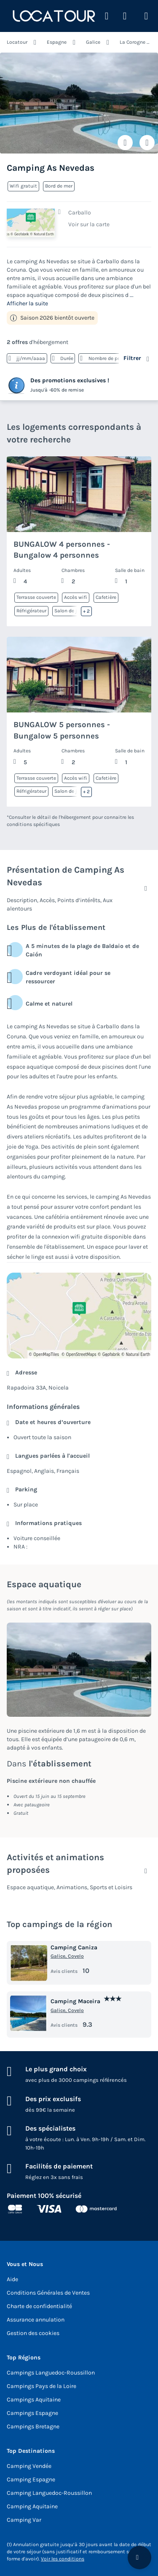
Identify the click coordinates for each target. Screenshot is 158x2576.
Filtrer (132, 358)
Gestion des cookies (33, 2333)
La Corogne (132, 42)
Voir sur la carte (89, 224)
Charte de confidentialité (39, 2306)
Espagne (57, 42)
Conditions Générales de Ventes (48, 2292)
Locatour (17, 42)
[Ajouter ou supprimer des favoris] (125, 142)
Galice (93, 42)
